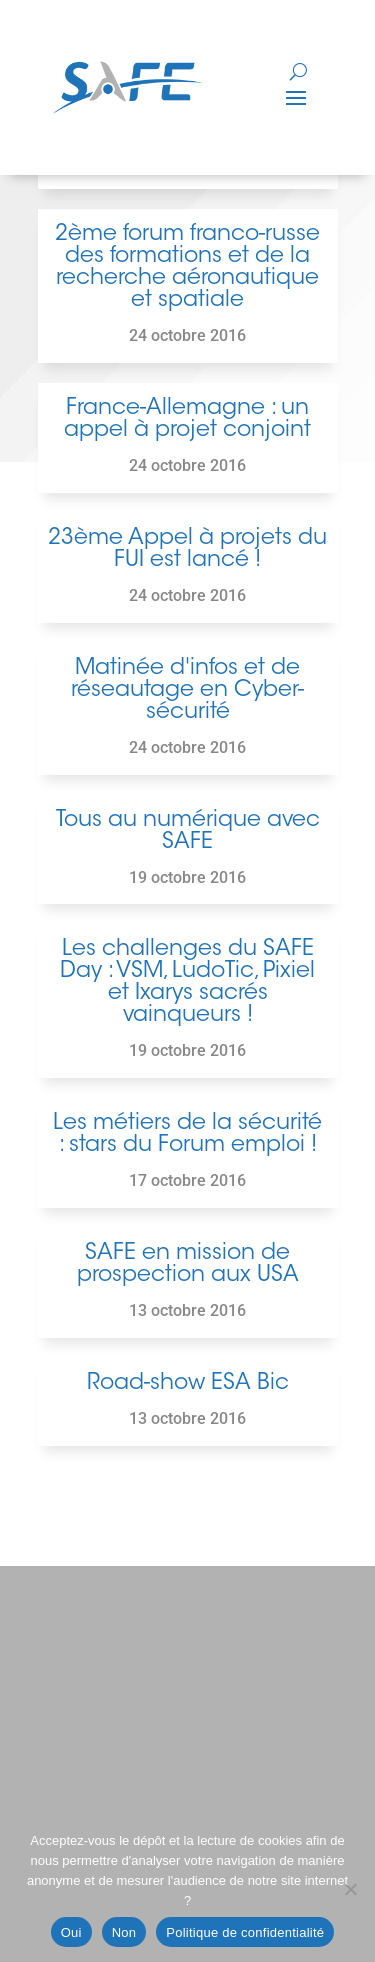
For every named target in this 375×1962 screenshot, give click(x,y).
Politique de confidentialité (245, 1932)
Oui (71, 1932)
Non (124, 1932)
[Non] (350, 1889)
